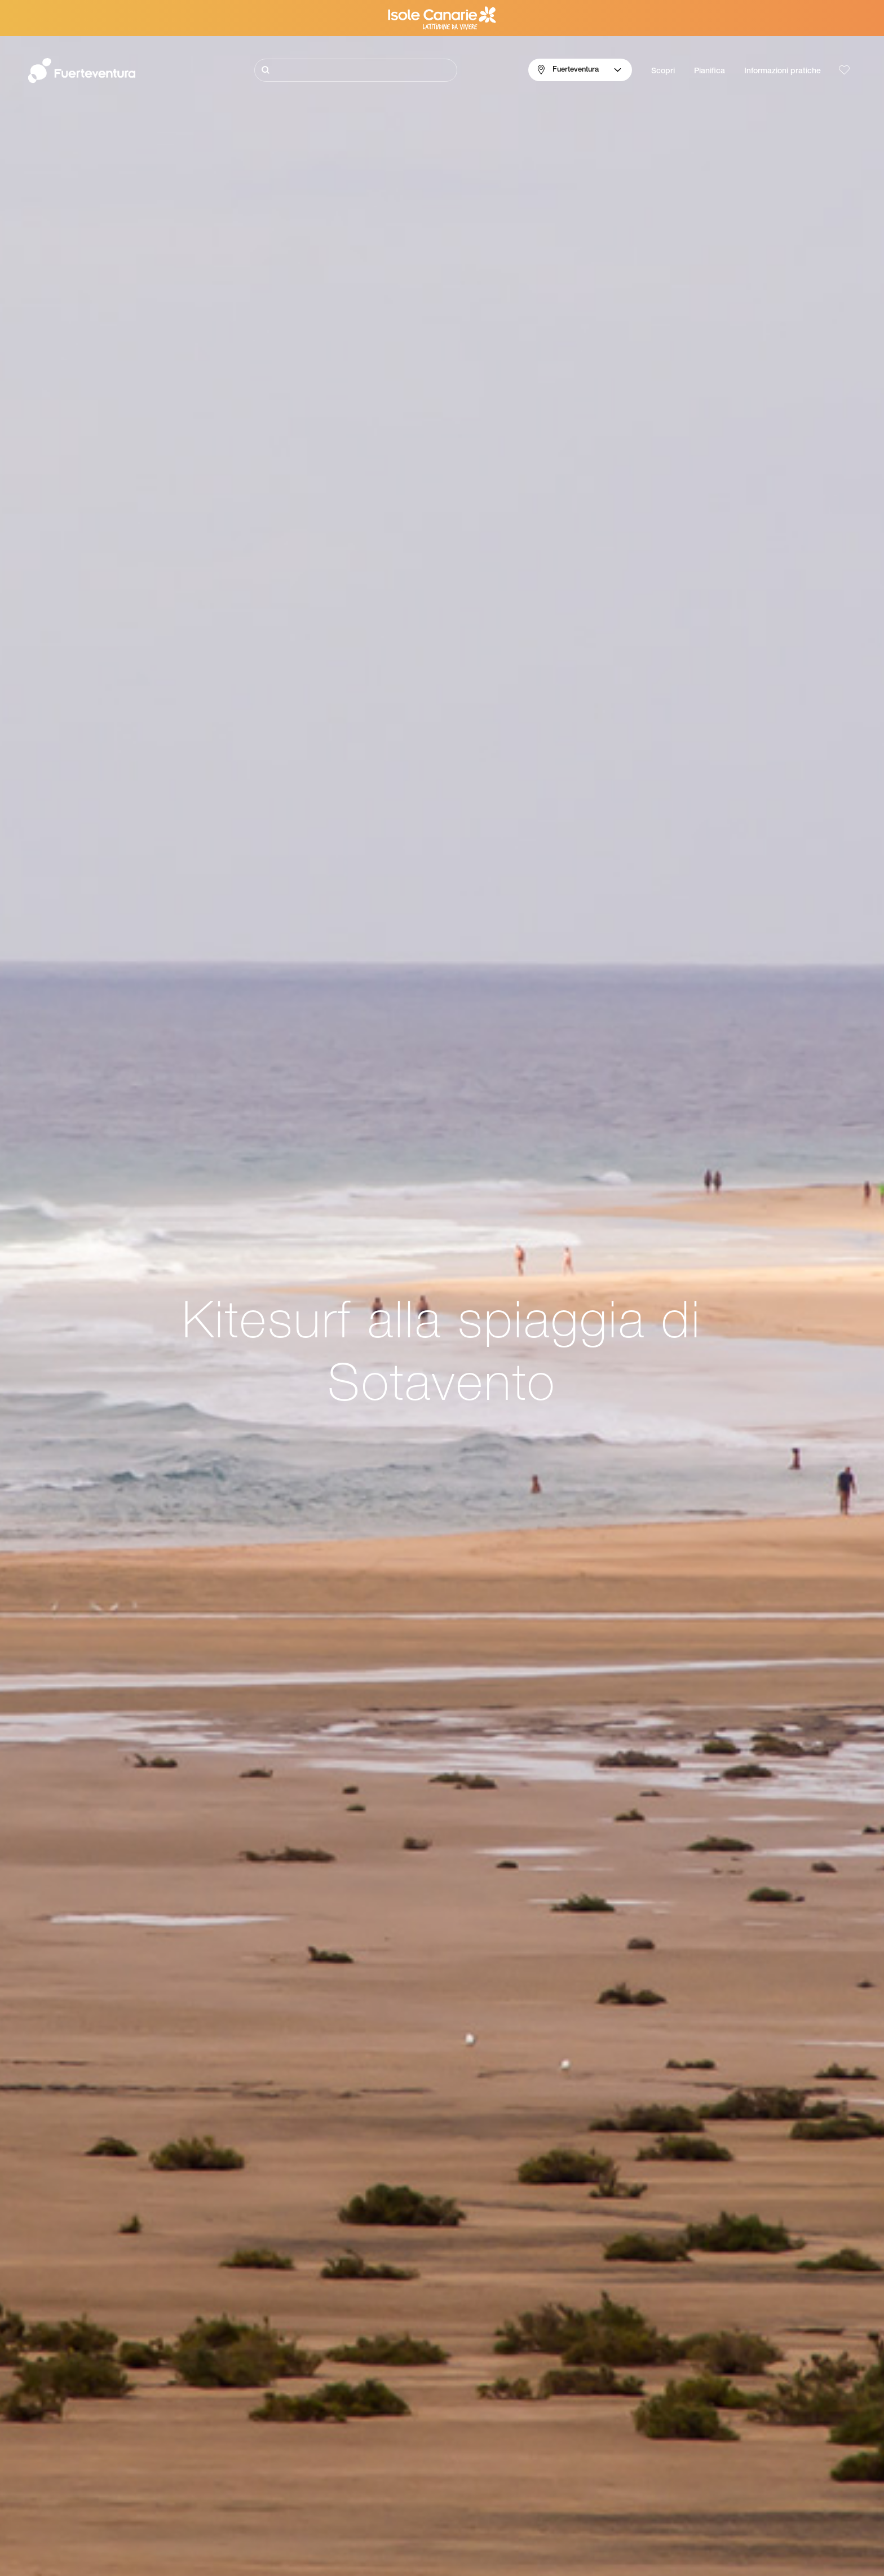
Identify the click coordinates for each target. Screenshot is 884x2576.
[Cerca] (355, 70)
